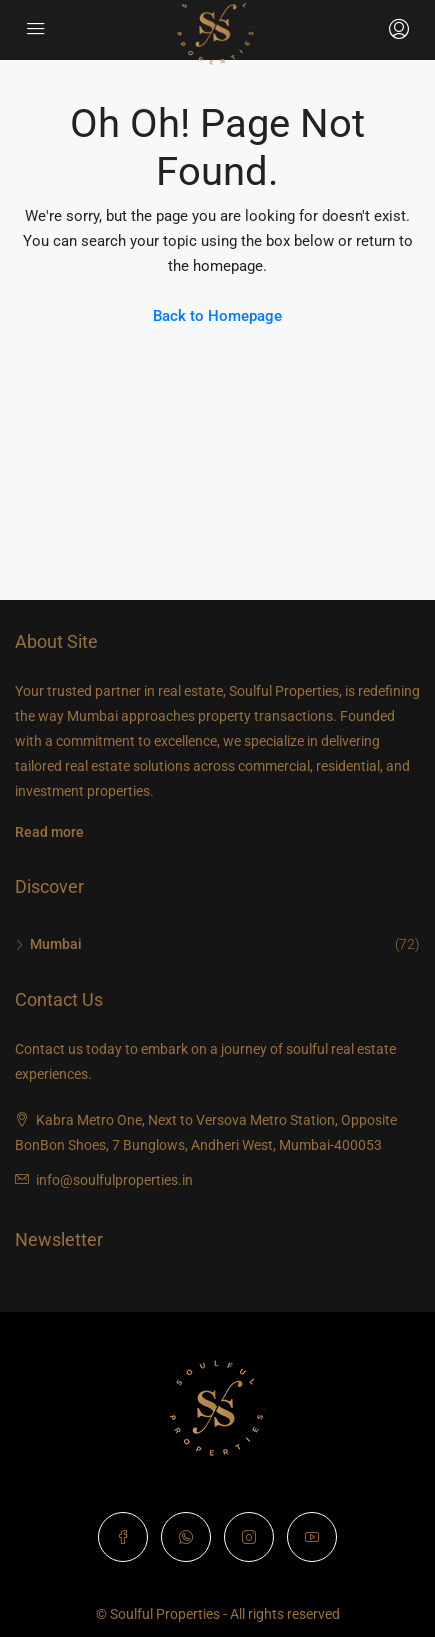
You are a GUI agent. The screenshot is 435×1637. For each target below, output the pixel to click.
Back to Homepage (217, 316)
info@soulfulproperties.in (114, 1180)
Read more (49, 832)
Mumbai (56, 944)
